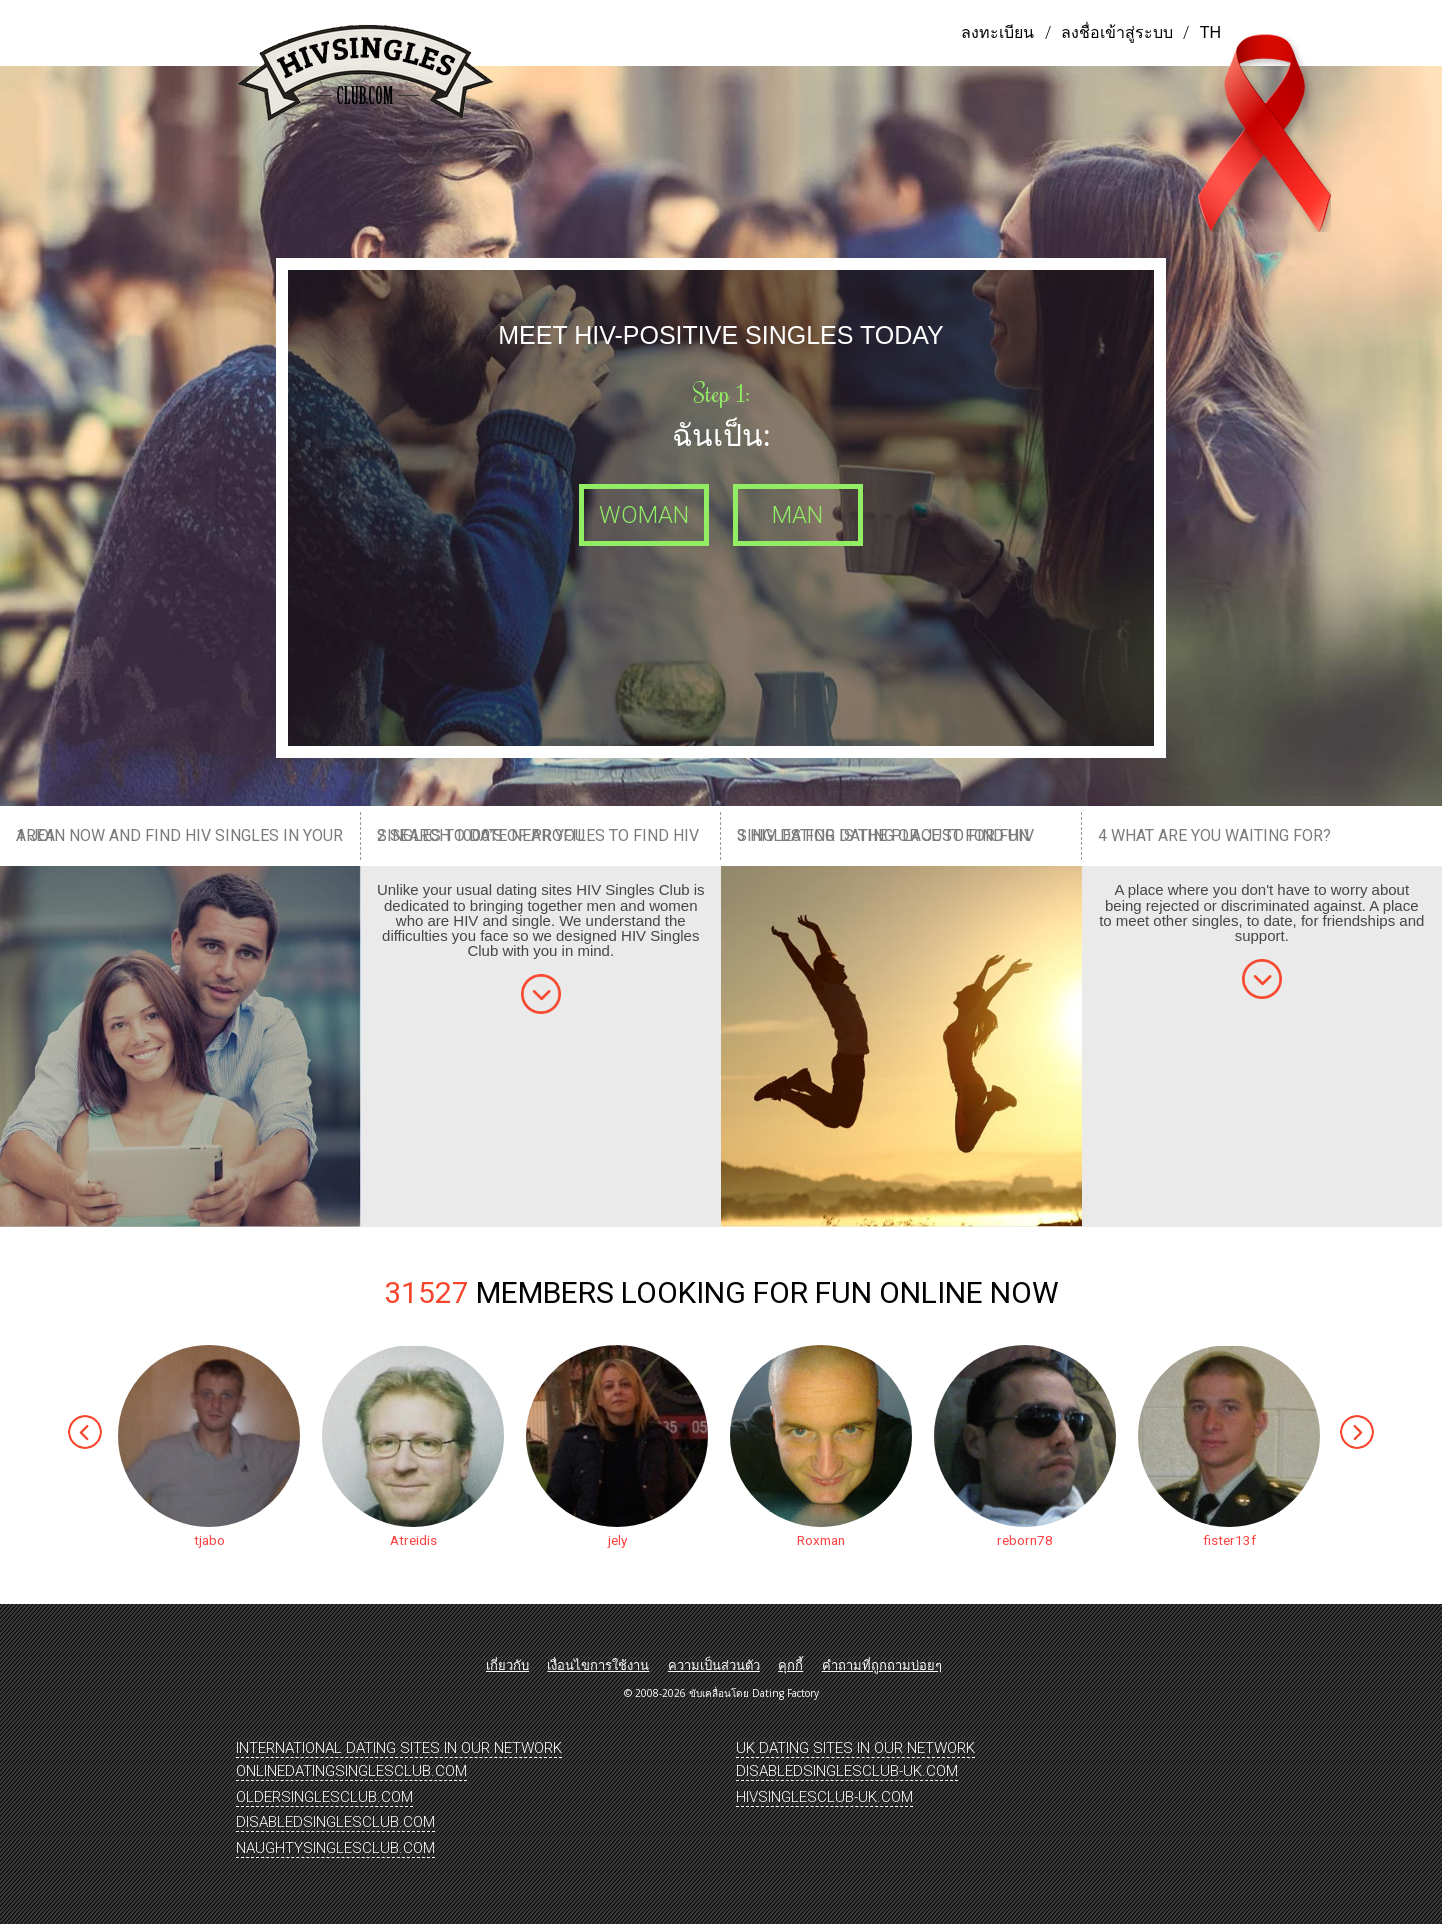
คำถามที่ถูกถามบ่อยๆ (882, 1665)
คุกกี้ (790, 1665)
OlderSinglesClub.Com (324, 1797)
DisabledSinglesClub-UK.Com (847, 1771)
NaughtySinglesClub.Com (335, 1848)
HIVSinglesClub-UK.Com (824, 1797)
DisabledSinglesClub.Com (335, 1822)
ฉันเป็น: (721, 435)
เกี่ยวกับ (507, 1665)
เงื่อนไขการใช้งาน (598, 1665)
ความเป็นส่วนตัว (714, 1665)
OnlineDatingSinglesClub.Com (351, 1771)
